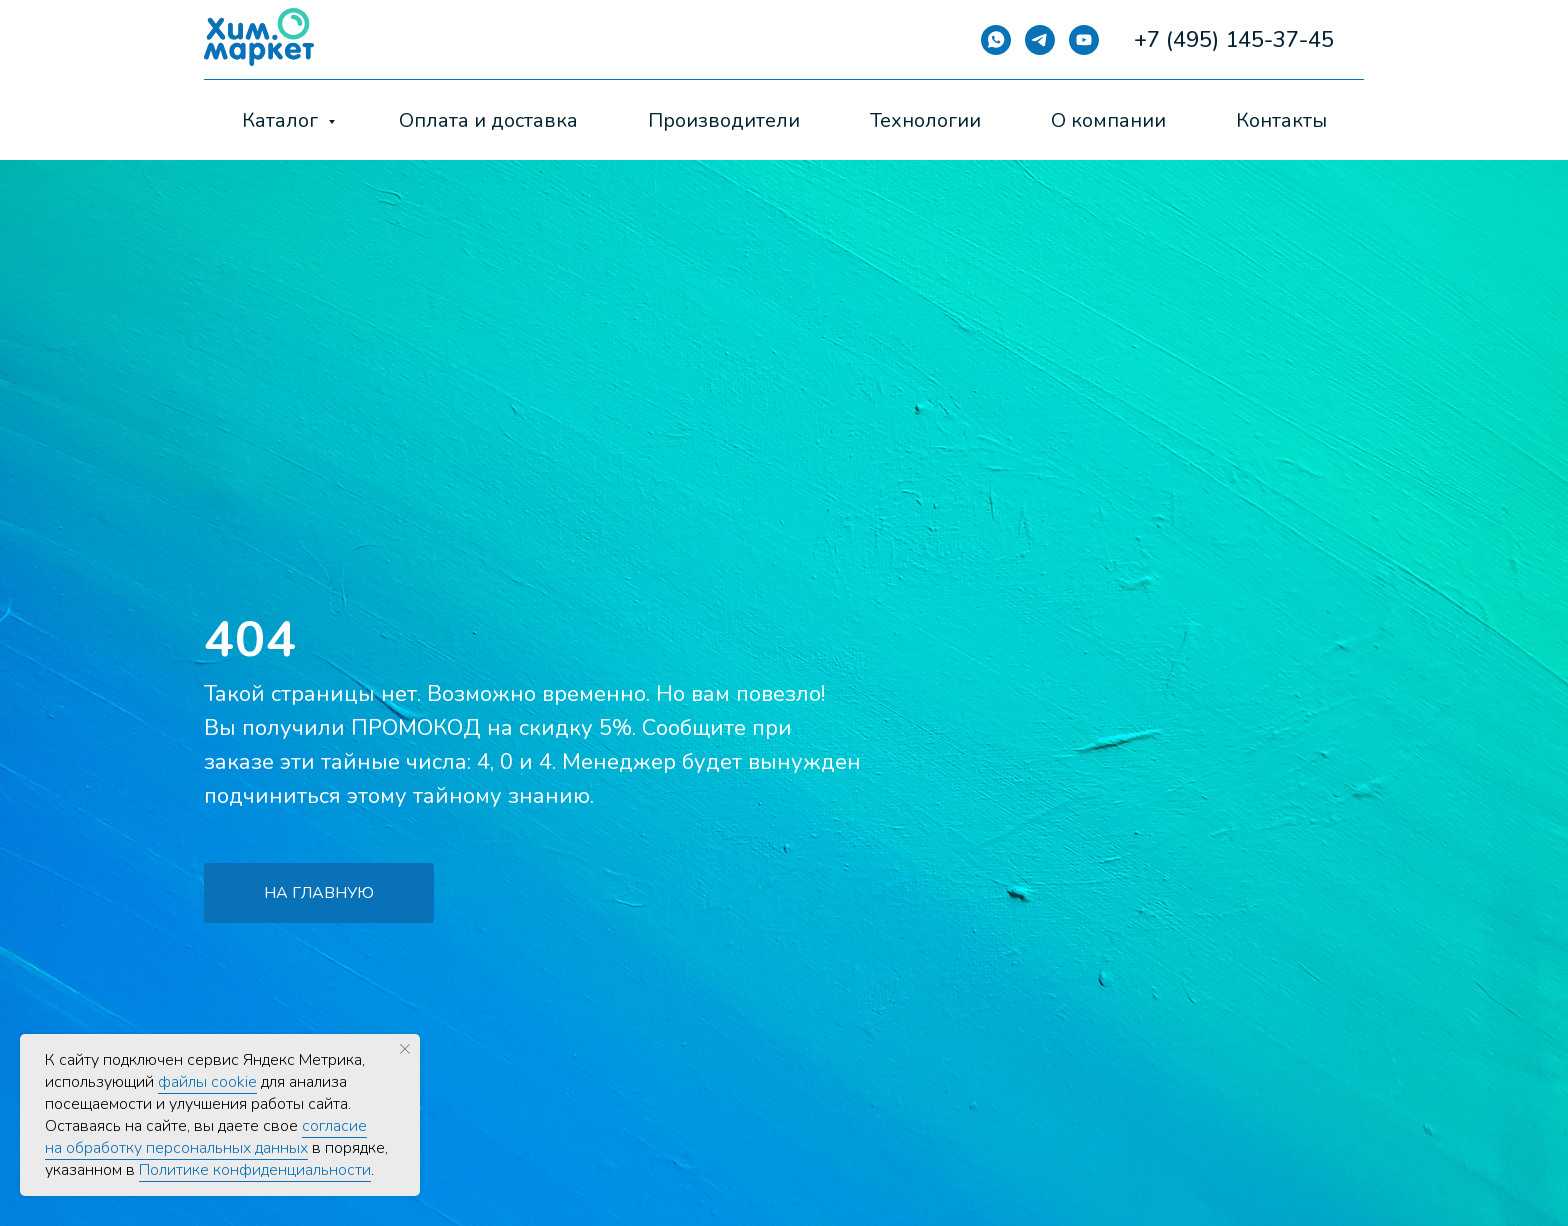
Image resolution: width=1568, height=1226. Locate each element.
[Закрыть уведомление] (405, 1049)
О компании (1108, 120)
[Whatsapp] (996, 40)
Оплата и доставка (488, 120)
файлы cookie (207, 1082)
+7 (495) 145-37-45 (1234, 40)
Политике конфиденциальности (255, 1170)
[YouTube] (1084, 40)
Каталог (282, 120)
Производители (724, 120)
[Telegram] (1040, 40)
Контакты (1281, 120)
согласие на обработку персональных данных (206, 1137)
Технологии (925, 120)
